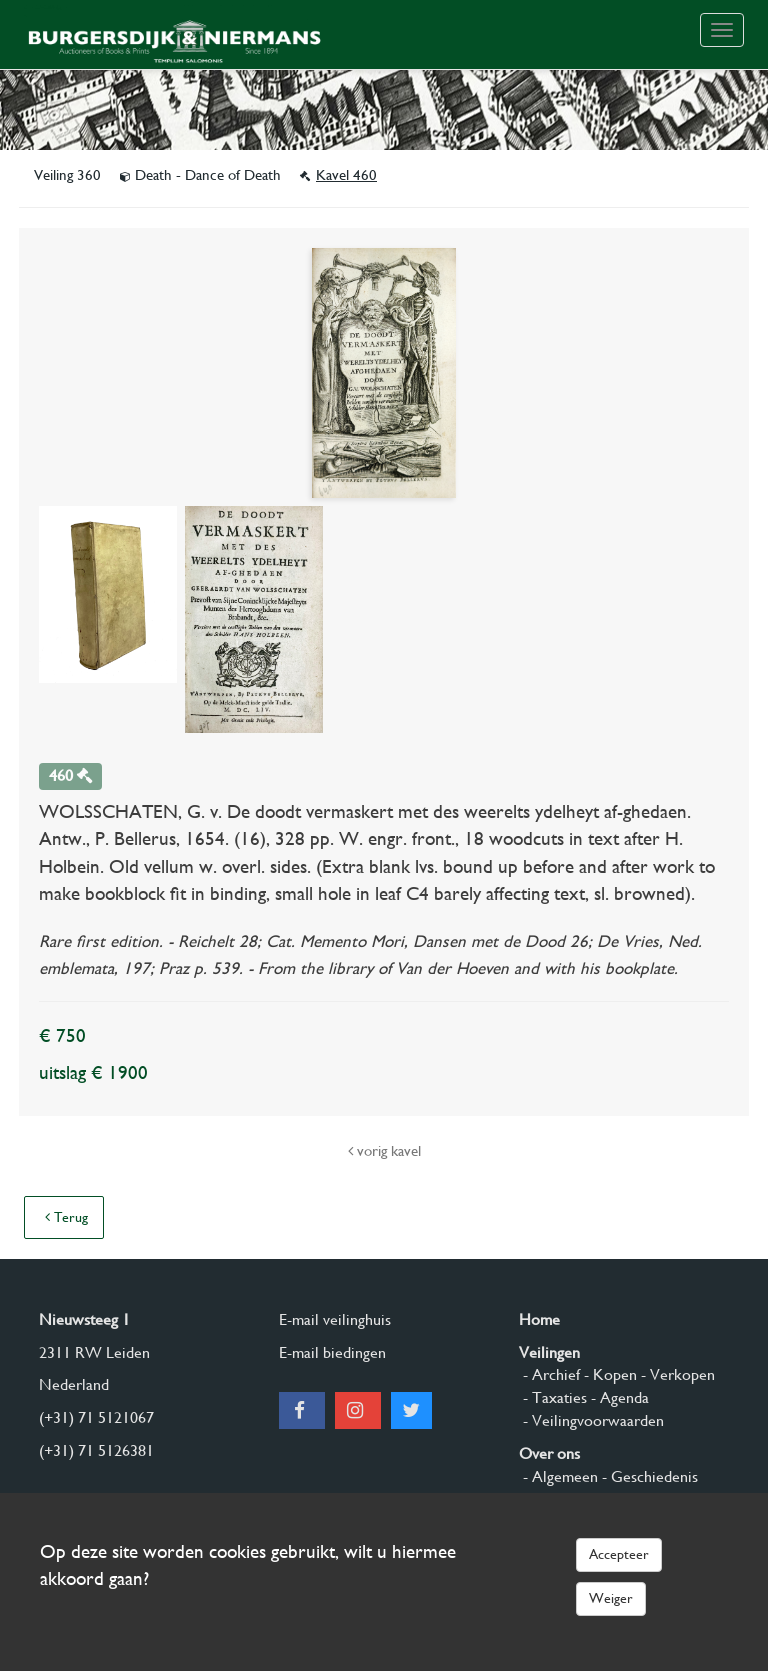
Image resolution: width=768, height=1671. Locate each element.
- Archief (549, 1374)
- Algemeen (558, 1476)
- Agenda (618, 1397)
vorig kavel (384, 1151)
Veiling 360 (69, 175)
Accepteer (619, 1554)
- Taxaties (553, 1397)
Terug (66, 1217)
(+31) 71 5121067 (96, 1417)
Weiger (611, 1598)
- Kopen (608, 1374)
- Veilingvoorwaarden (591, 1420)
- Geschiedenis (648, 1476)
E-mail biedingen (332, 1352)
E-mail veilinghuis (335, 1319)
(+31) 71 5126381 (96, 1450)
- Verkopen (676, 1374)
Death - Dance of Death (202, 175)
